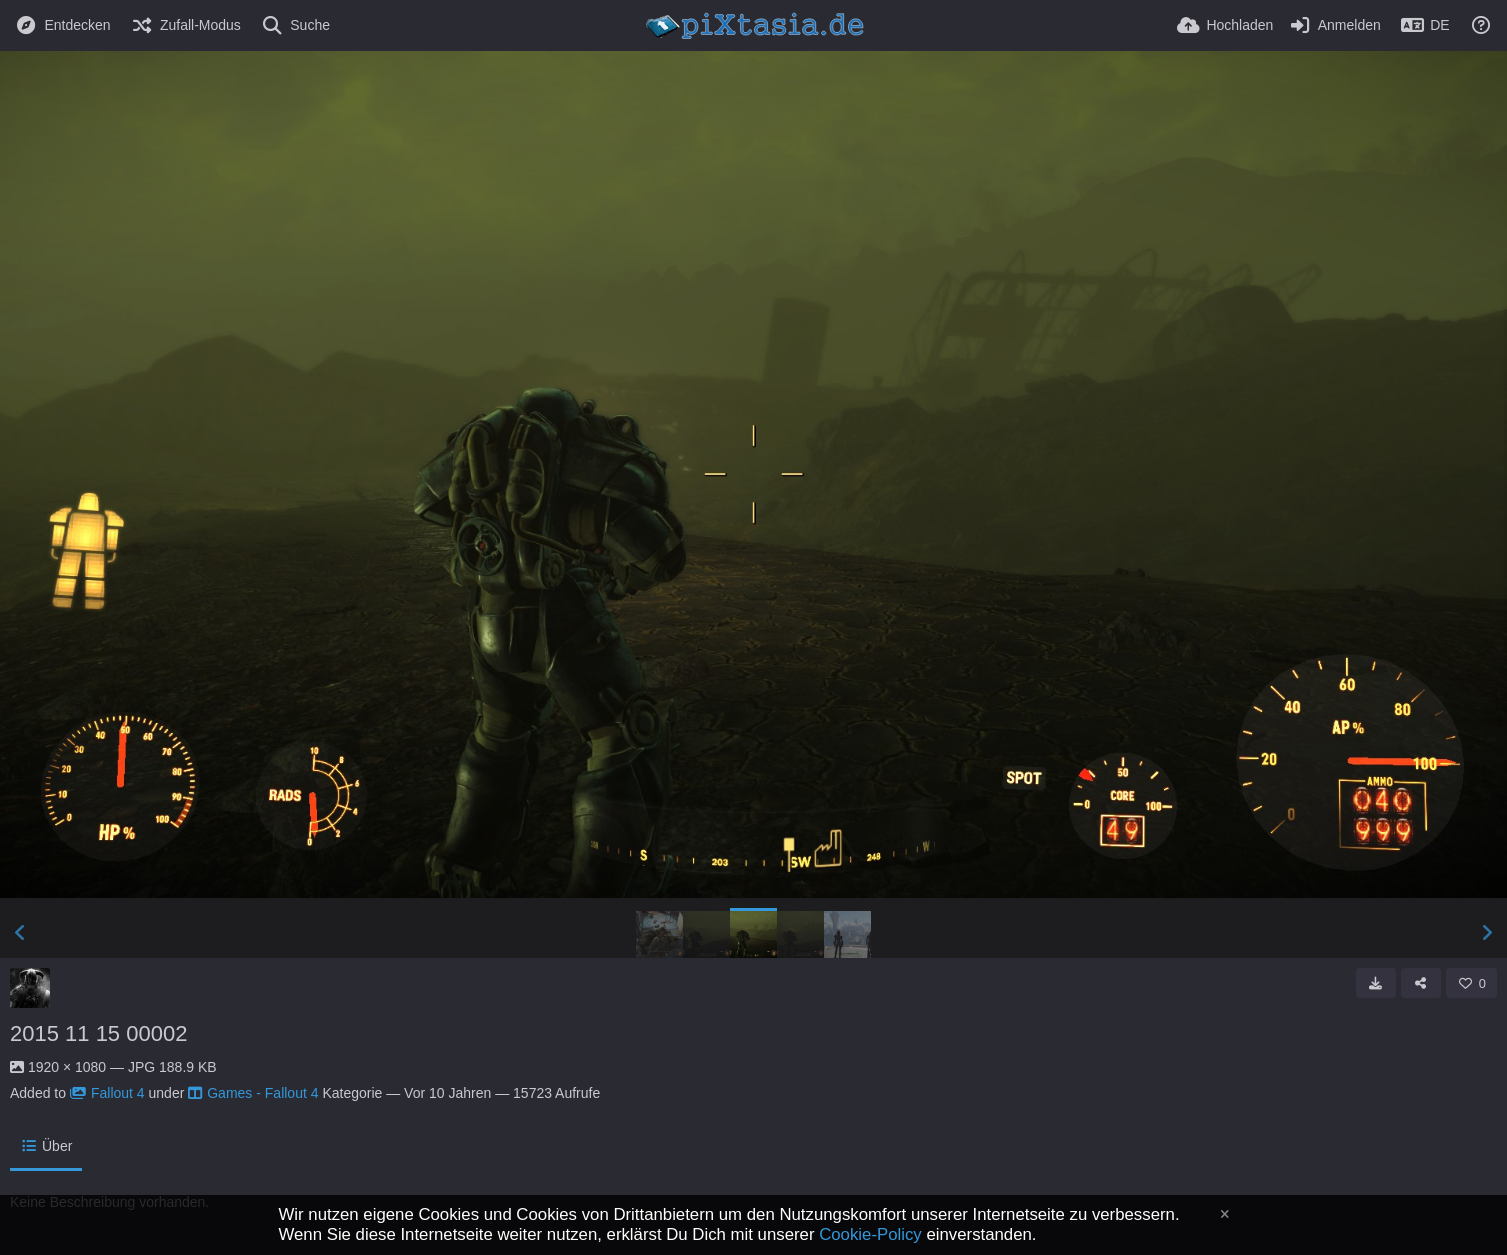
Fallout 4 (107, 1093)
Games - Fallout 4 (253, 1093)
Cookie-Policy (870, 1234)
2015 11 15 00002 (98, 1033)
